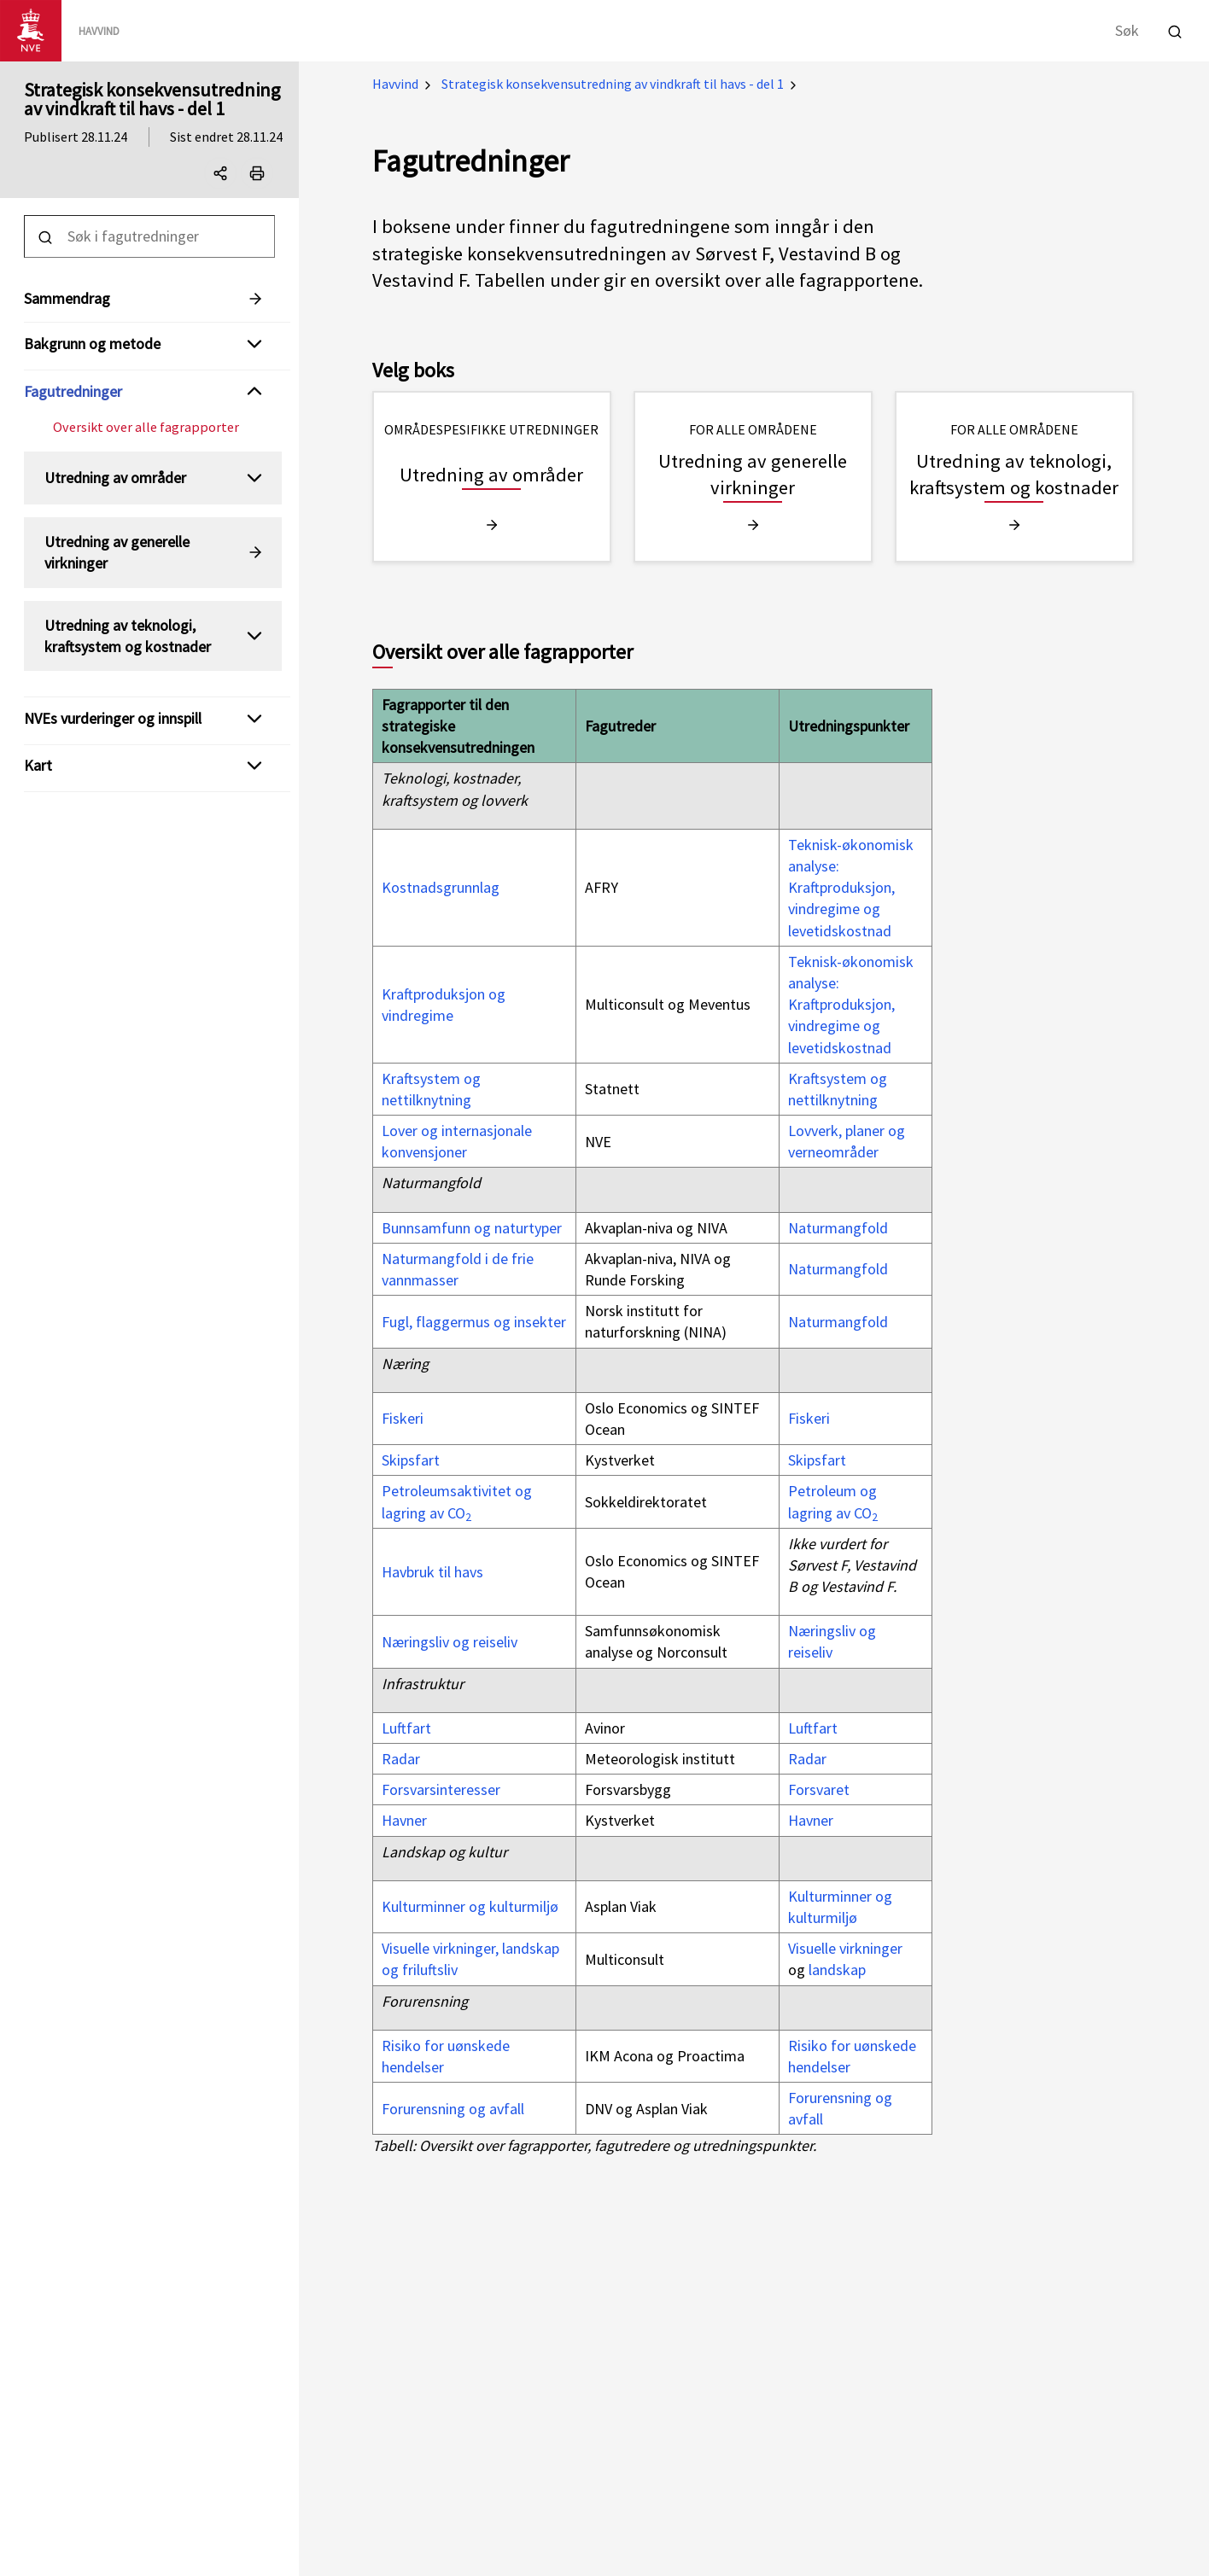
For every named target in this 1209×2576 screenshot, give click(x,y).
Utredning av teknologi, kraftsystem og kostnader (127, 635)
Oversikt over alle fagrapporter (146, 426)
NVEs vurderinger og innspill (113, 718)
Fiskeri (402, 1418)
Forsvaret (819, 1789)
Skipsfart (411, 1460)
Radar (401, 1759)
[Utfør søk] (1175, 29)
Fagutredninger (73, 391)
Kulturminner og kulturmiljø (470, 1906)
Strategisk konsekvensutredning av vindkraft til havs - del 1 (152, 99)
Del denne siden (225, 176)
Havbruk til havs (432, 1572)
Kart (38, 765)
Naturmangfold (838, 1228)
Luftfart (406, 1728)
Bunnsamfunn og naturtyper (472, 1228)
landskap (837, 1969)
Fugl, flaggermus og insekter (474, 1322)
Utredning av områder (115, 477)
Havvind (395, 83)
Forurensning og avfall (453, 2108)
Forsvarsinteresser (441, 1789)
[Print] (257, 173)
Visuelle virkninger (845, 1948)
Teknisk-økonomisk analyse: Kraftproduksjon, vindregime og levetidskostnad (851, 888)
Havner (404, 1820)
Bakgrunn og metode (92, 343)
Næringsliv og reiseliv (449, 1642)
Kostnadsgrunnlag (440, 887)
